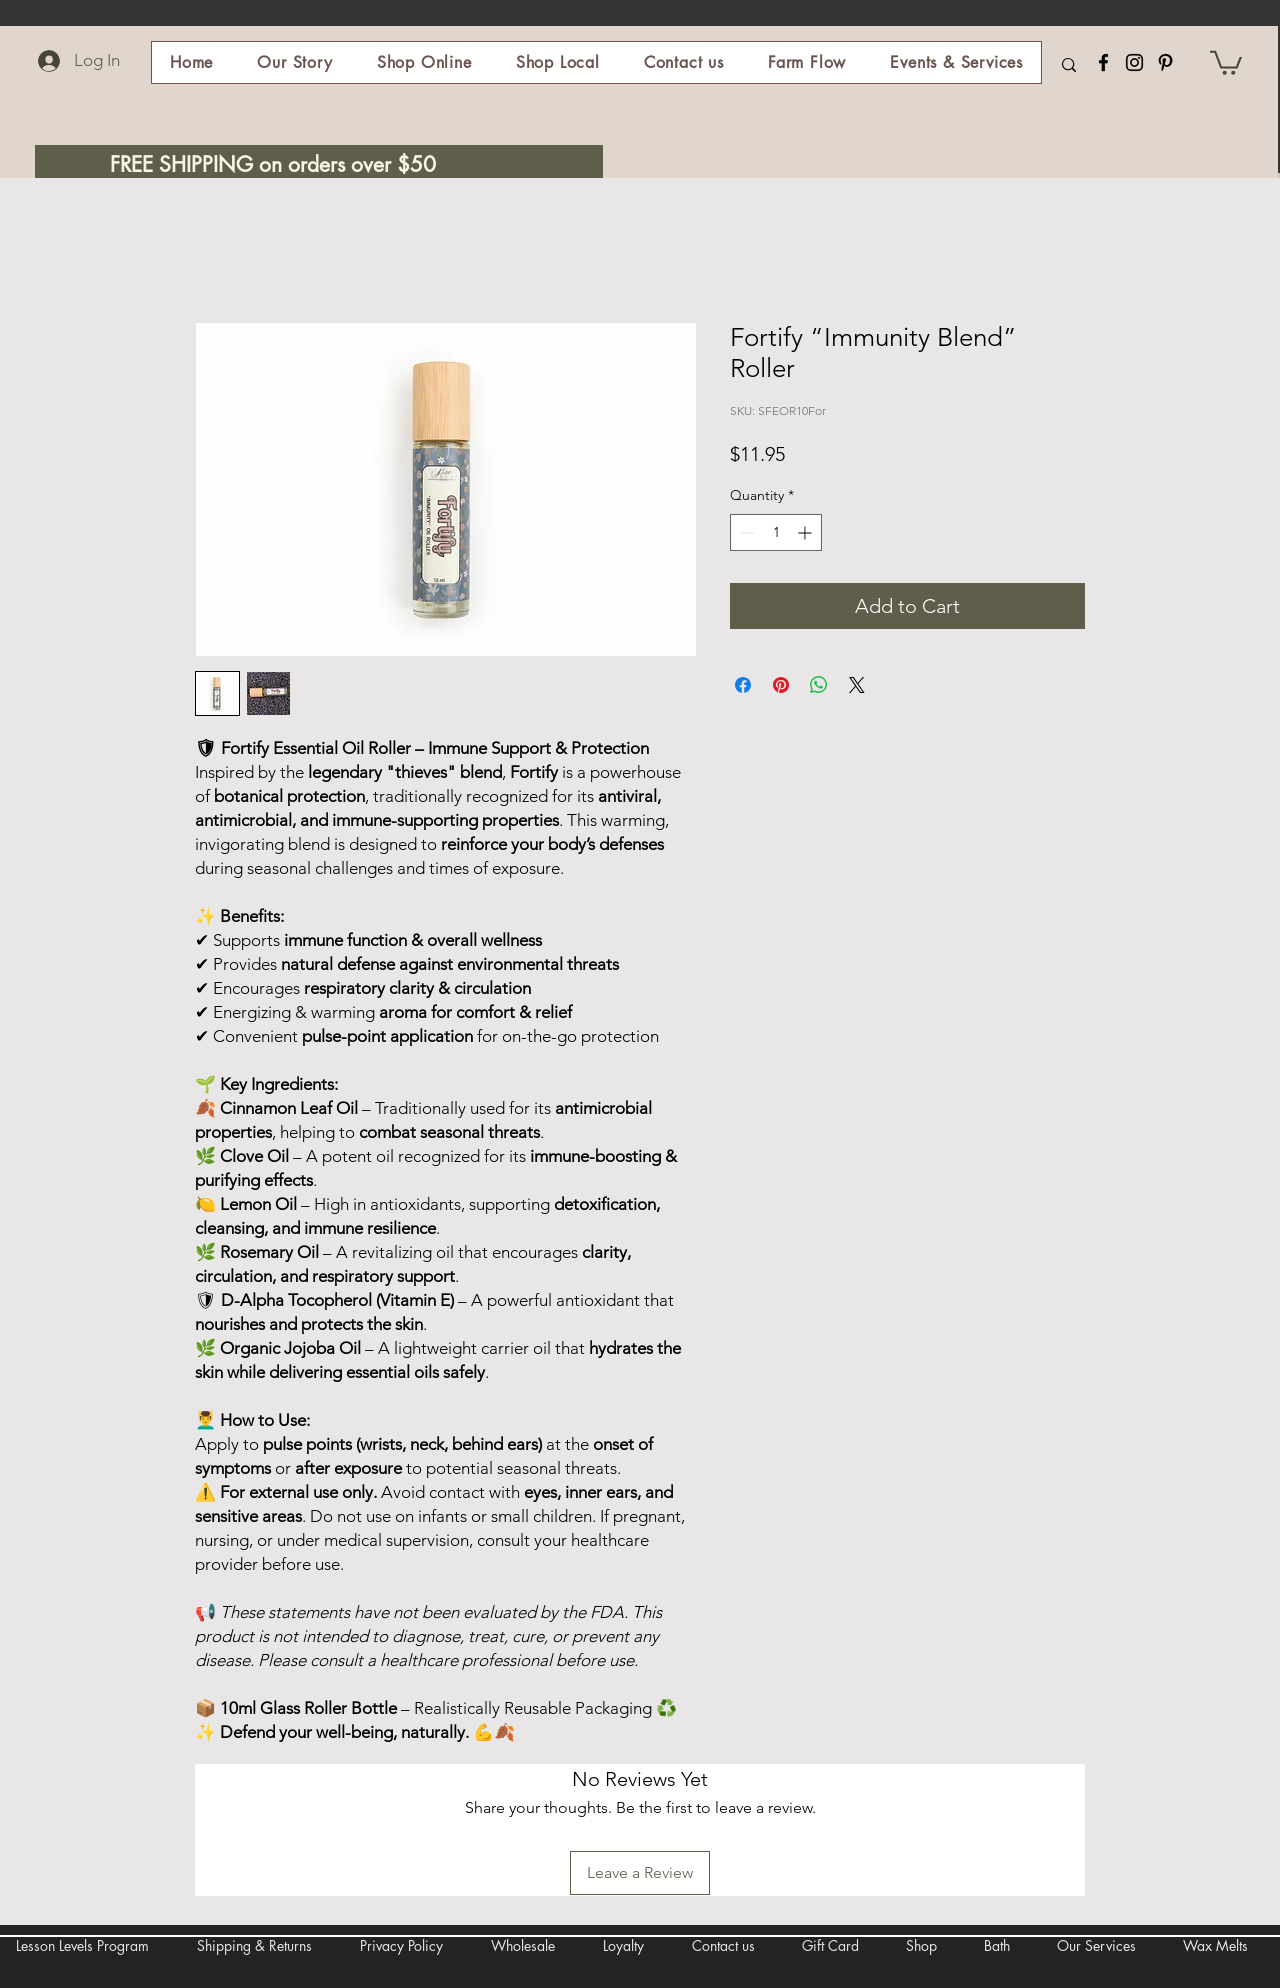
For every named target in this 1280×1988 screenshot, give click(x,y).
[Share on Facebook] (743, 685)
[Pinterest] (1165, 62)
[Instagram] (1134, 62)
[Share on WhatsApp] (819, 685)
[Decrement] (745, 532)
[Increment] (806, 532)
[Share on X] (857, 685)
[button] (424, 62)
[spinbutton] (776, 532)
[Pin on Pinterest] (781, 685)
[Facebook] (1103, 62)
